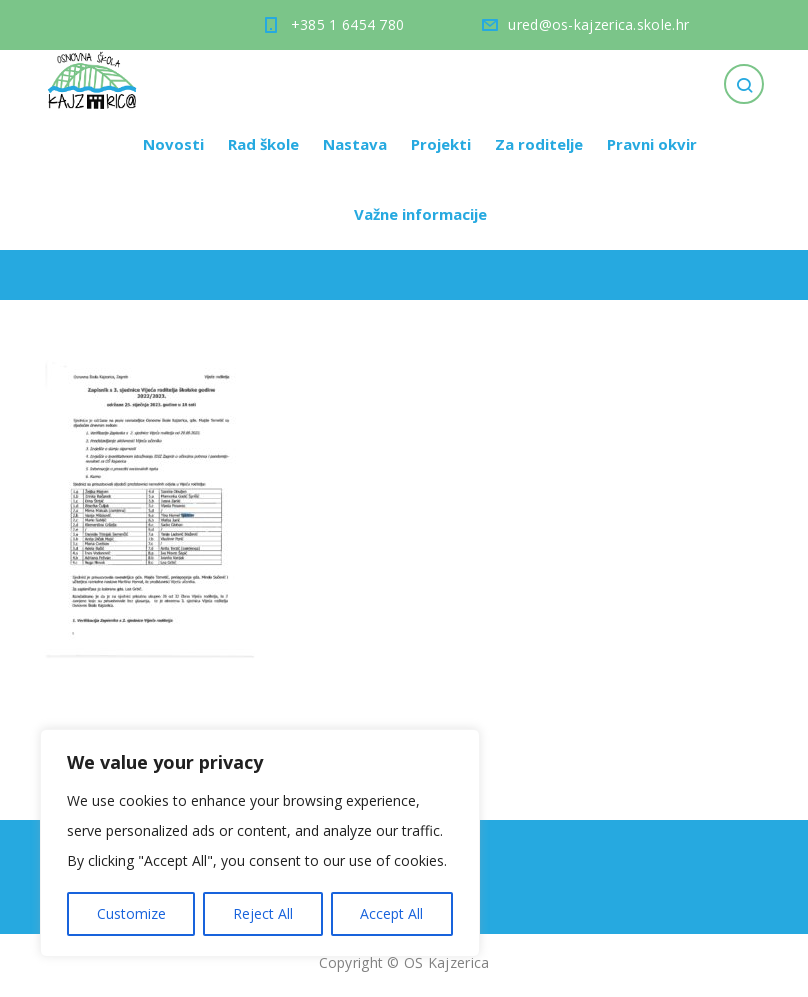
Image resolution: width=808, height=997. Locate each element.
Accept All (391, 913)
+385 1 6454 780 (348, 24)
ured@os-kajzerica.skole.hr (598, 24)
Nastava (355, 144)
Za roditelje (539, 144)
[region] (260, 843)
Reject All (263, 913)
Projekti (441, 144)
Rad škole (263, 144)
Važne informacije (420, 214)
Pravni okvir (652, 144)
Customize (131, 913)
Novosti (173, 144)
